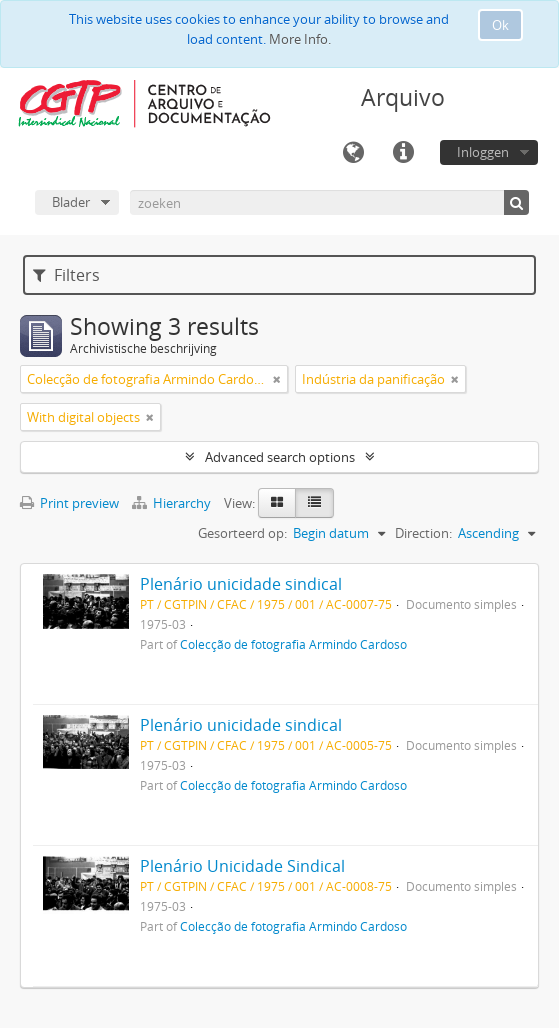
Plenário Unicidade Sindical (242, 866)
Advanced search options (280, 457)
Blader (71, 202)
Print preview (69, 503)
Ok (500, 25)
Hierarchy (173, 503)
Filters (66, 275)
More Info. (300, 39)
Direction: (423, 533)
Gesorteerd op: (242, 533)
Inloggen (483, 152)
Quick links (403, 153)
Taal (353, 153)
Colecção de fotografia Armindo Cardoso (293, 644)
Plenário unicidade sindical (241, 584)
